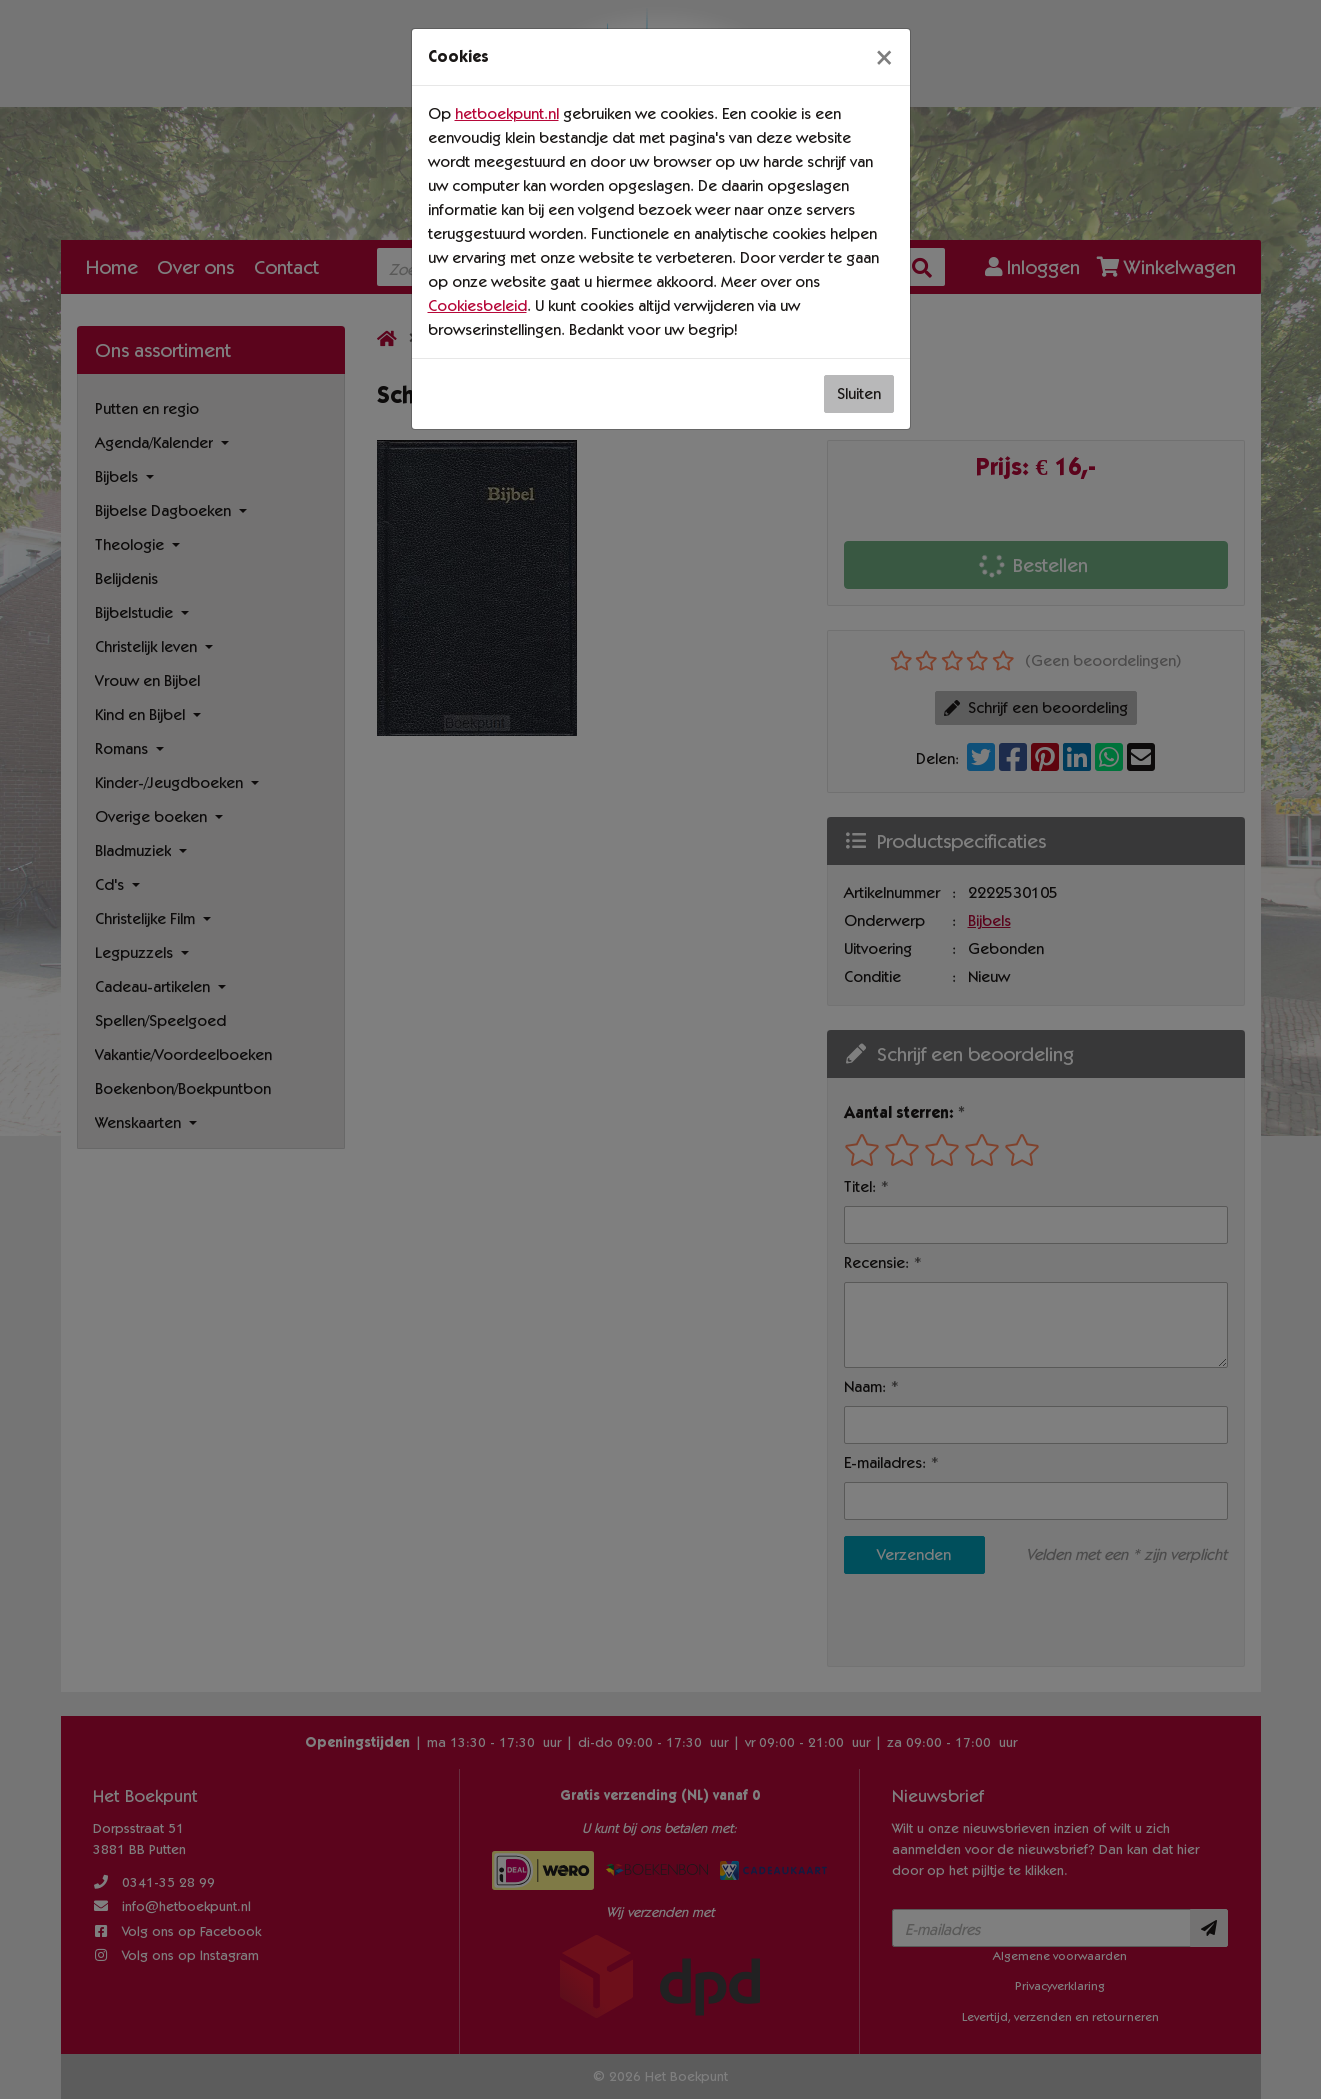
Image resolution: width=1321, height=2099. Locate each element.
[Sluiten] (884, 57)
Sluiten (859, 393)
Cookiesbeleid (477, 305)
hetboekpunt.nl (507, 113)
